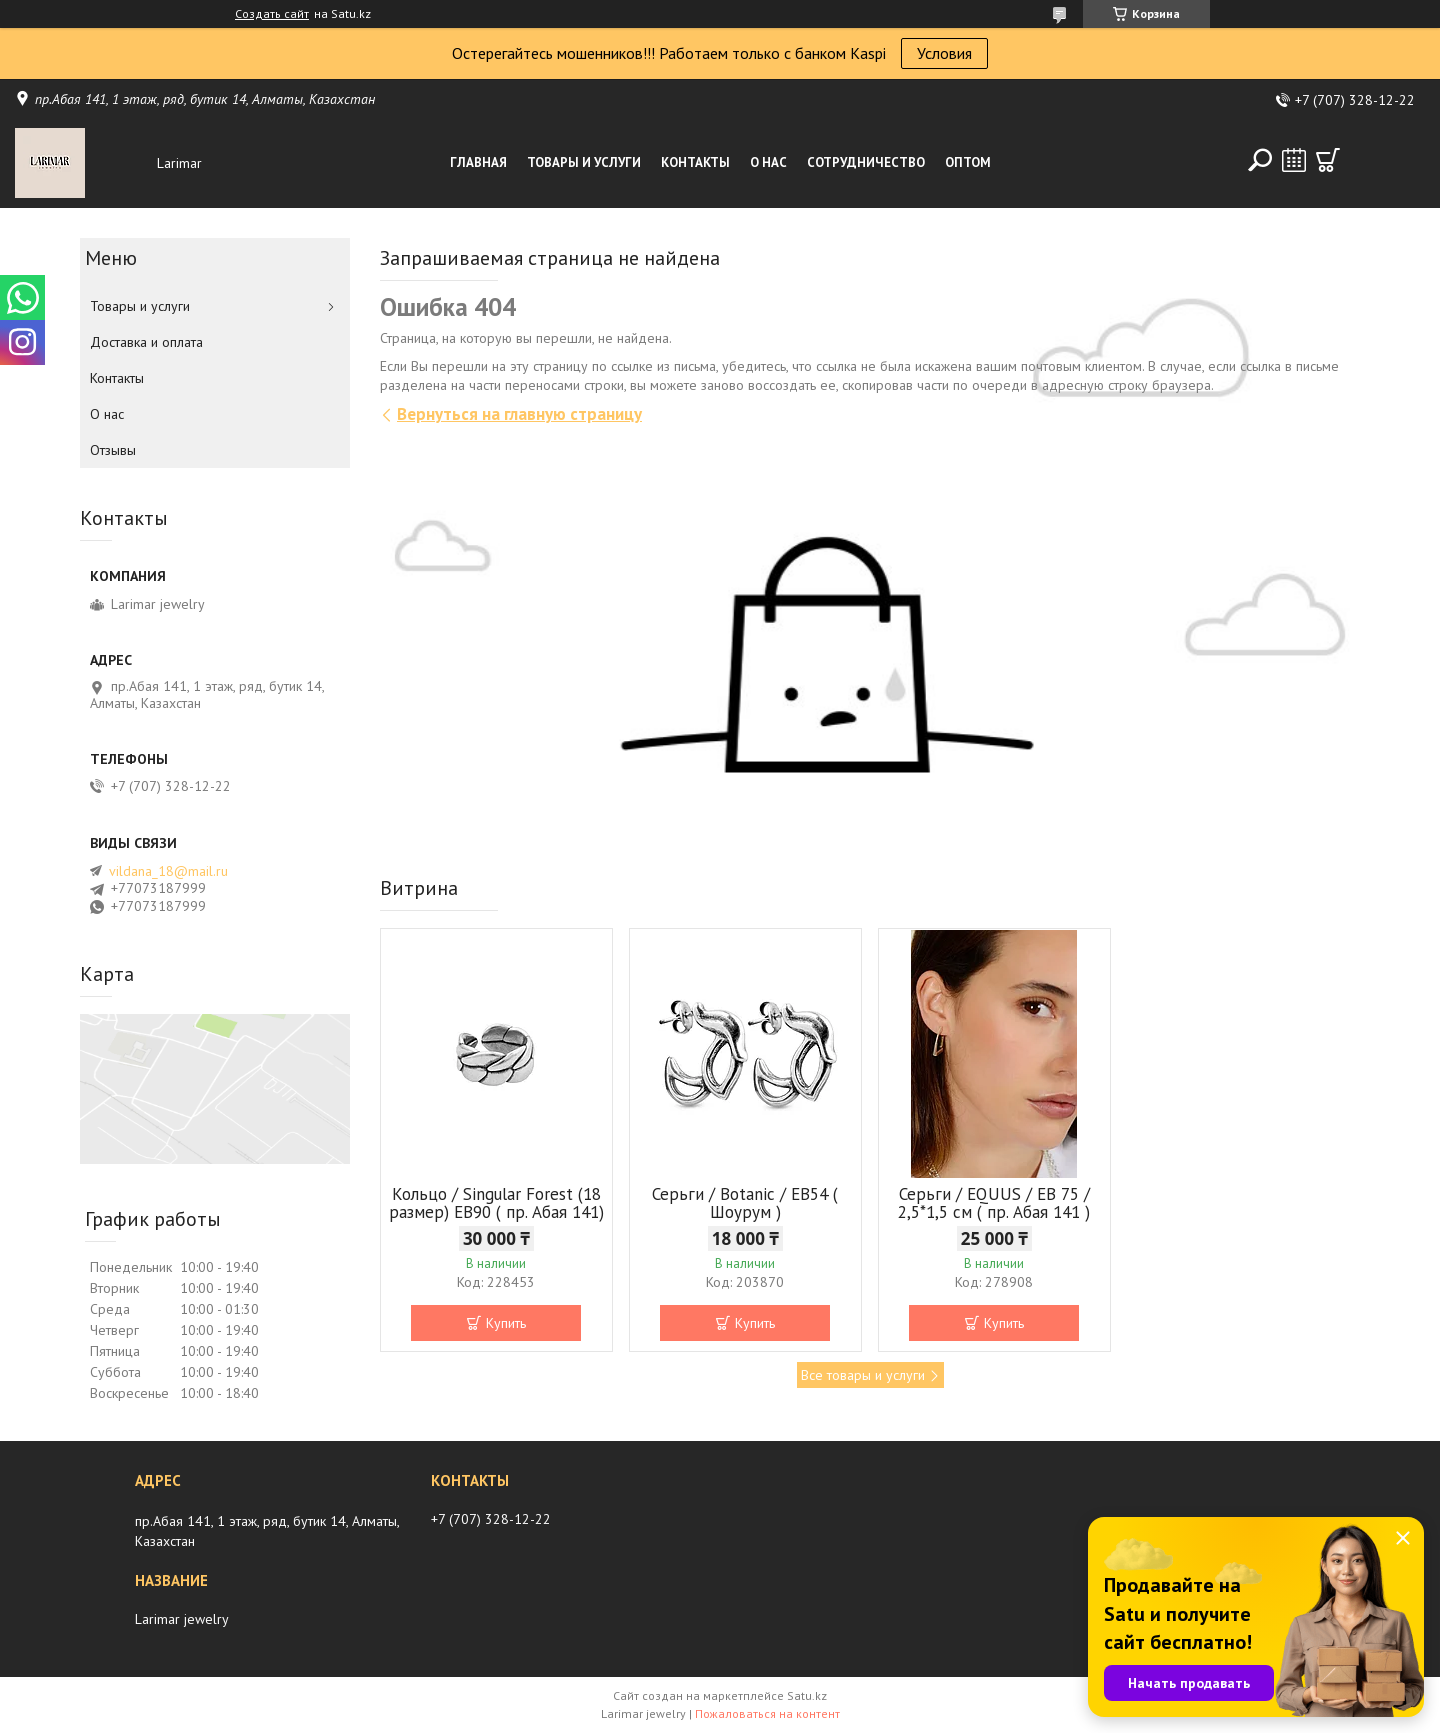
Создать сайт (272, 14)
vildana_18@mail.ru (168, 871)
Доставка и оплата (146, 342)
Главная (478, 162)
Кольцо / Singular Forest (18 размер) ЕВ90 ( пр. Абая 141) (496, 1203)
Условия (944, 53)
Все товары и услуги (863, 1375)
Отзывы (113, 450)
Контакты (695, 162)
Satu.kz (807, 1695)
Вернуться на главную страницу (519, 414)
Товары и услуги (584, 162)
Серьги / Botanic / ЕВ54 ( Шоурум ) (745, 1203)
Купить (506, 1323)
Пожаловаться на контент (767, 1713)
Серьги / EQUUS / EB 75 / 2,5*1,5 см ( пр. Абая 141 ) (994, 1203)
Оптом (968, 162)
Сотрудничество (866, 162)
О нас (768, 162)
